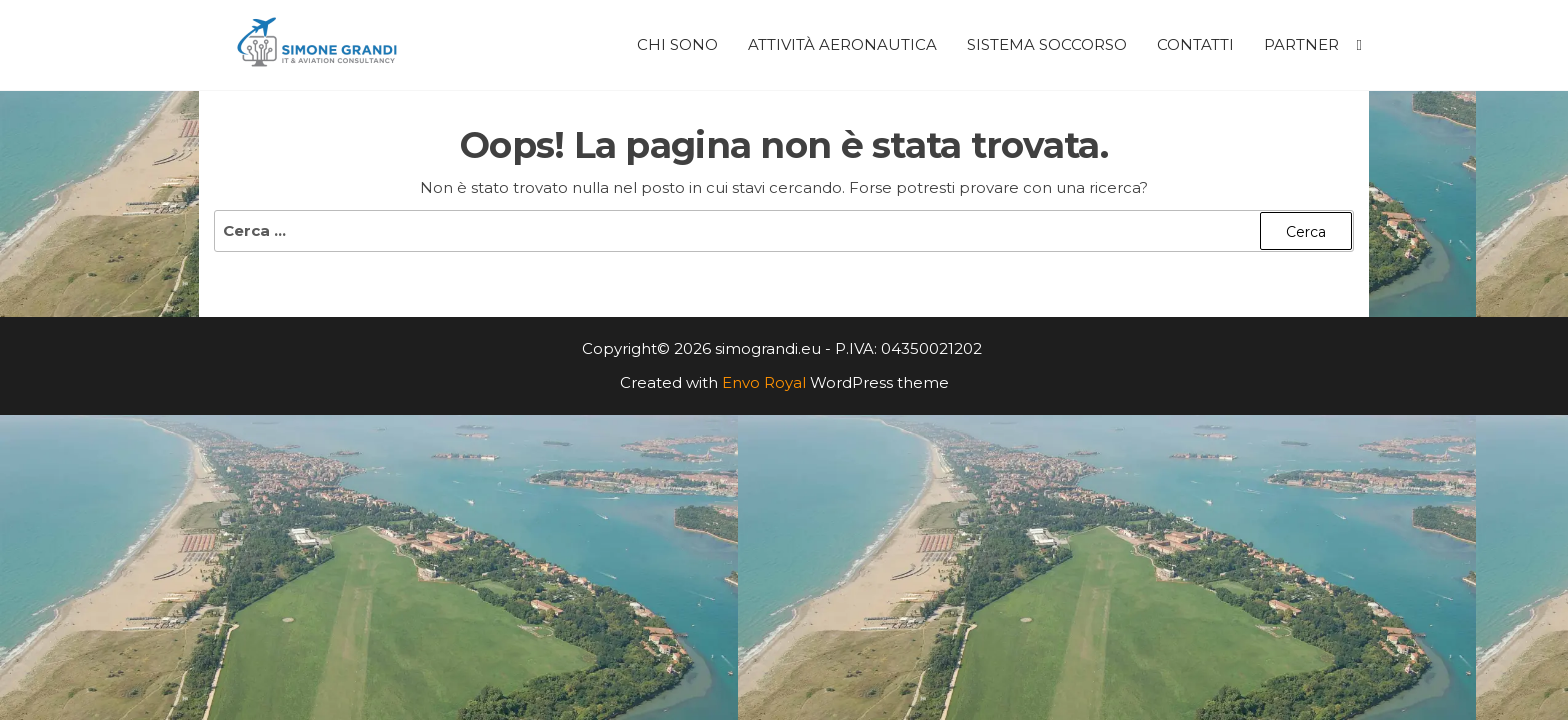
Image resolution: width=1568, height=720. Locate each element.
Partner (1301, 44)
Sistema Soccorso (1047, 44)
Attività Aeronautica (842, 44)
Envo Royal (764, 382)
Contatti (1195, 44)
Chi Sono (677, 44)
